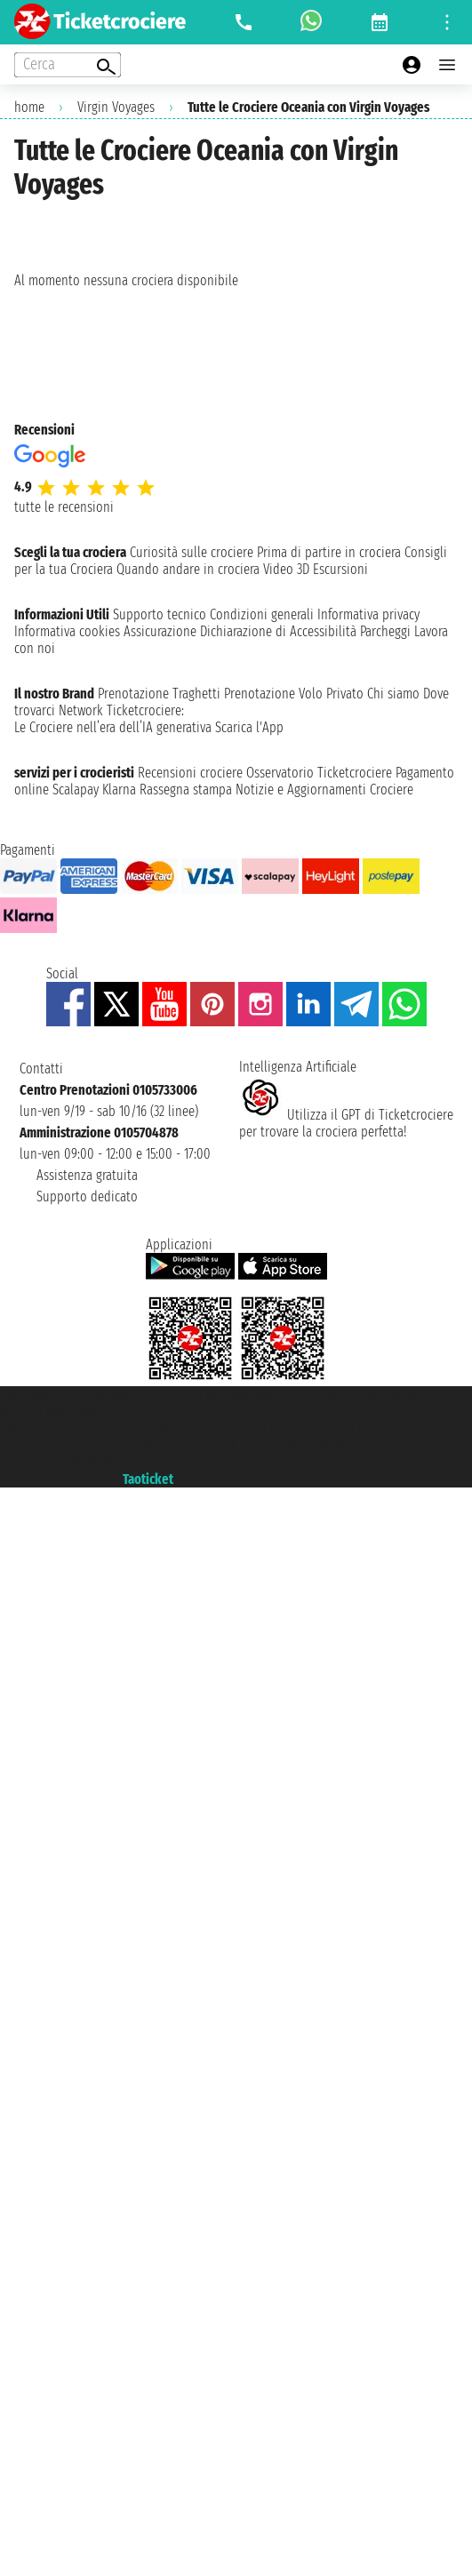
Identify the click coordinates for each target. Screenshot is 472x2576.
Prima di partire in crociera (329, 552)
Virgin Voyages (116, 107)
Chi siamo (393, 693)
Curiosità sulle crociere (191, 552)
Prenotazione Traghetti (159, 693)
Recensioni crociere (190, 772)
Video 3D (286, 569)
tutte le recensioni (64, 506)
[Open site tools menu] (447, 22)
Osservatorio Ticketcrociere (319, 772)
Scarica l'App (249, 727)
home (29, 107)
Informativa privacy (368, 614)
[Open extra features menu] (67, 64)
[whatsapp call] (311, 22)
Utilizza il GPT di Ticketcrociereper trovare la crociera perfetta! (346, 1123)
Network (81, 710)
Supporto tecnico (159, 614)
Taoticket (148, 1479)
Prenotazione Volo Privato (294, 693)
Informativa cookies (67, 631)
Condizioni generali (262, 614)
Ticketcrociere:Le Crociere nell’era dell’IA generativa (113, 719)
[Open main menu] (447, 65)
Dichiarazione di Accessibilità (278, 631)
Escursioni (340, 569)
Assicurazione (160, 631)
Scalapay (75, 789)
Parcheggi (385, 631)
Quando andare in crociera (188, 569)
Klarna (119, 789)
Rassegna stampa (186, 789)
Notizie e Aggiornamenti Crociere (324, 789)
